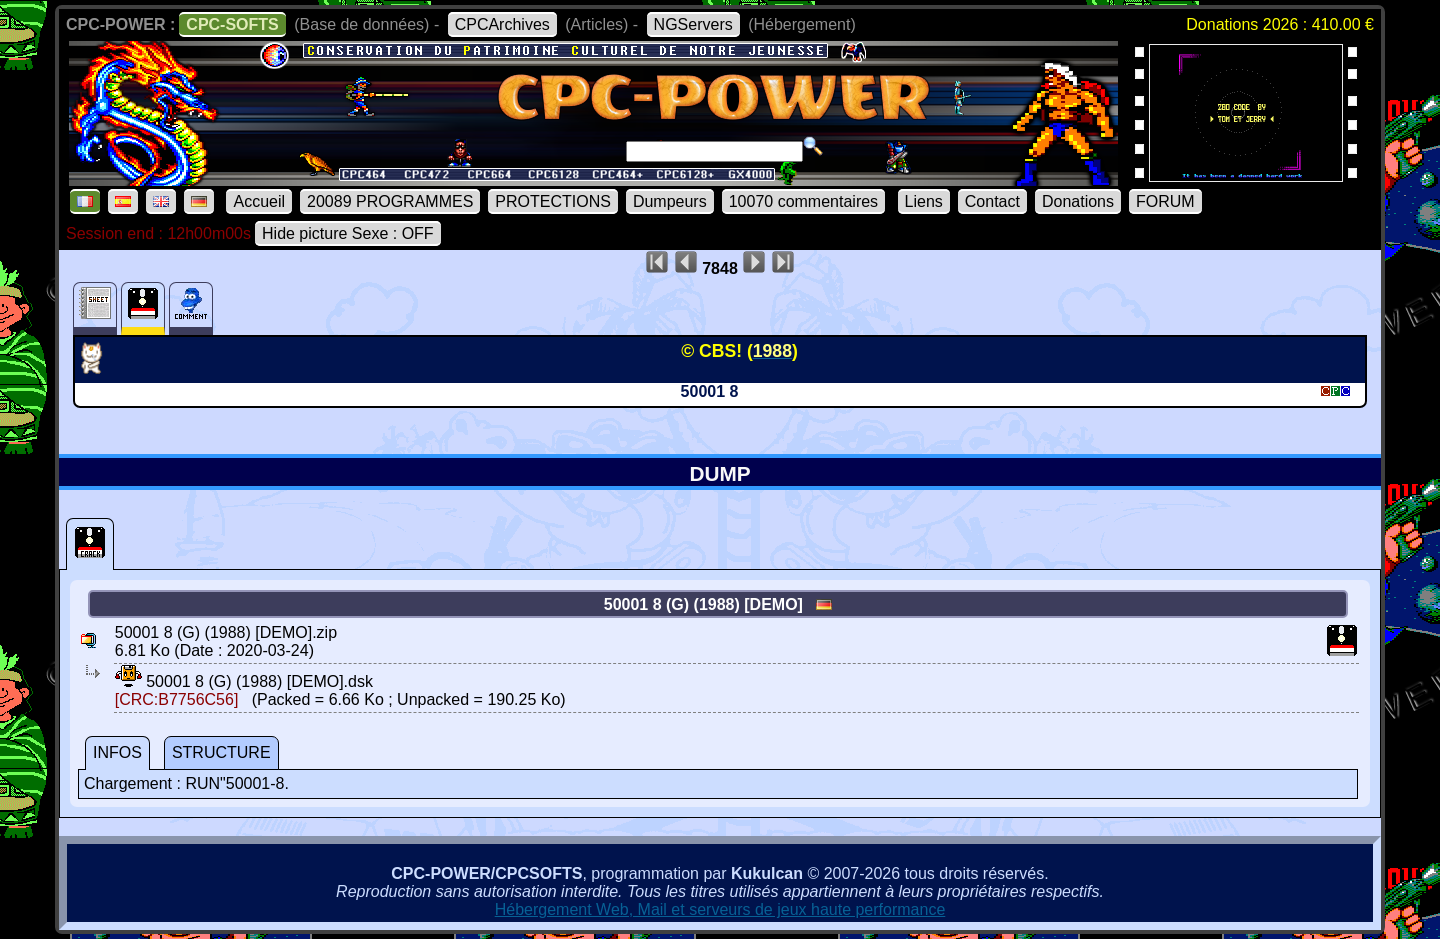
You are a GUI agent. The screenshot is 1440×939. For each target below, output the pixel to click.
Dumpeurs (670, 201)
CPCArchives (502, 24)
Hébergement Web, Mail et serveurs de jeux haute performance (720, 909)
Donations (1078, 201)
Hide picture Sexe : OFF (348, 233)
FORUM (1165, 201)
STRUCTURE (221, 752)
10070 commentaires (803, 201)
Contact (992, 201)
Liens (924, 201)
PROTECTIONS (553, 201)
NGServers (693, 24)
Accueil (259, 201)
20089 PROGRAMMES (390, 201)
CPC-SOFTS (232, 24)
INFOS (117, 752)
